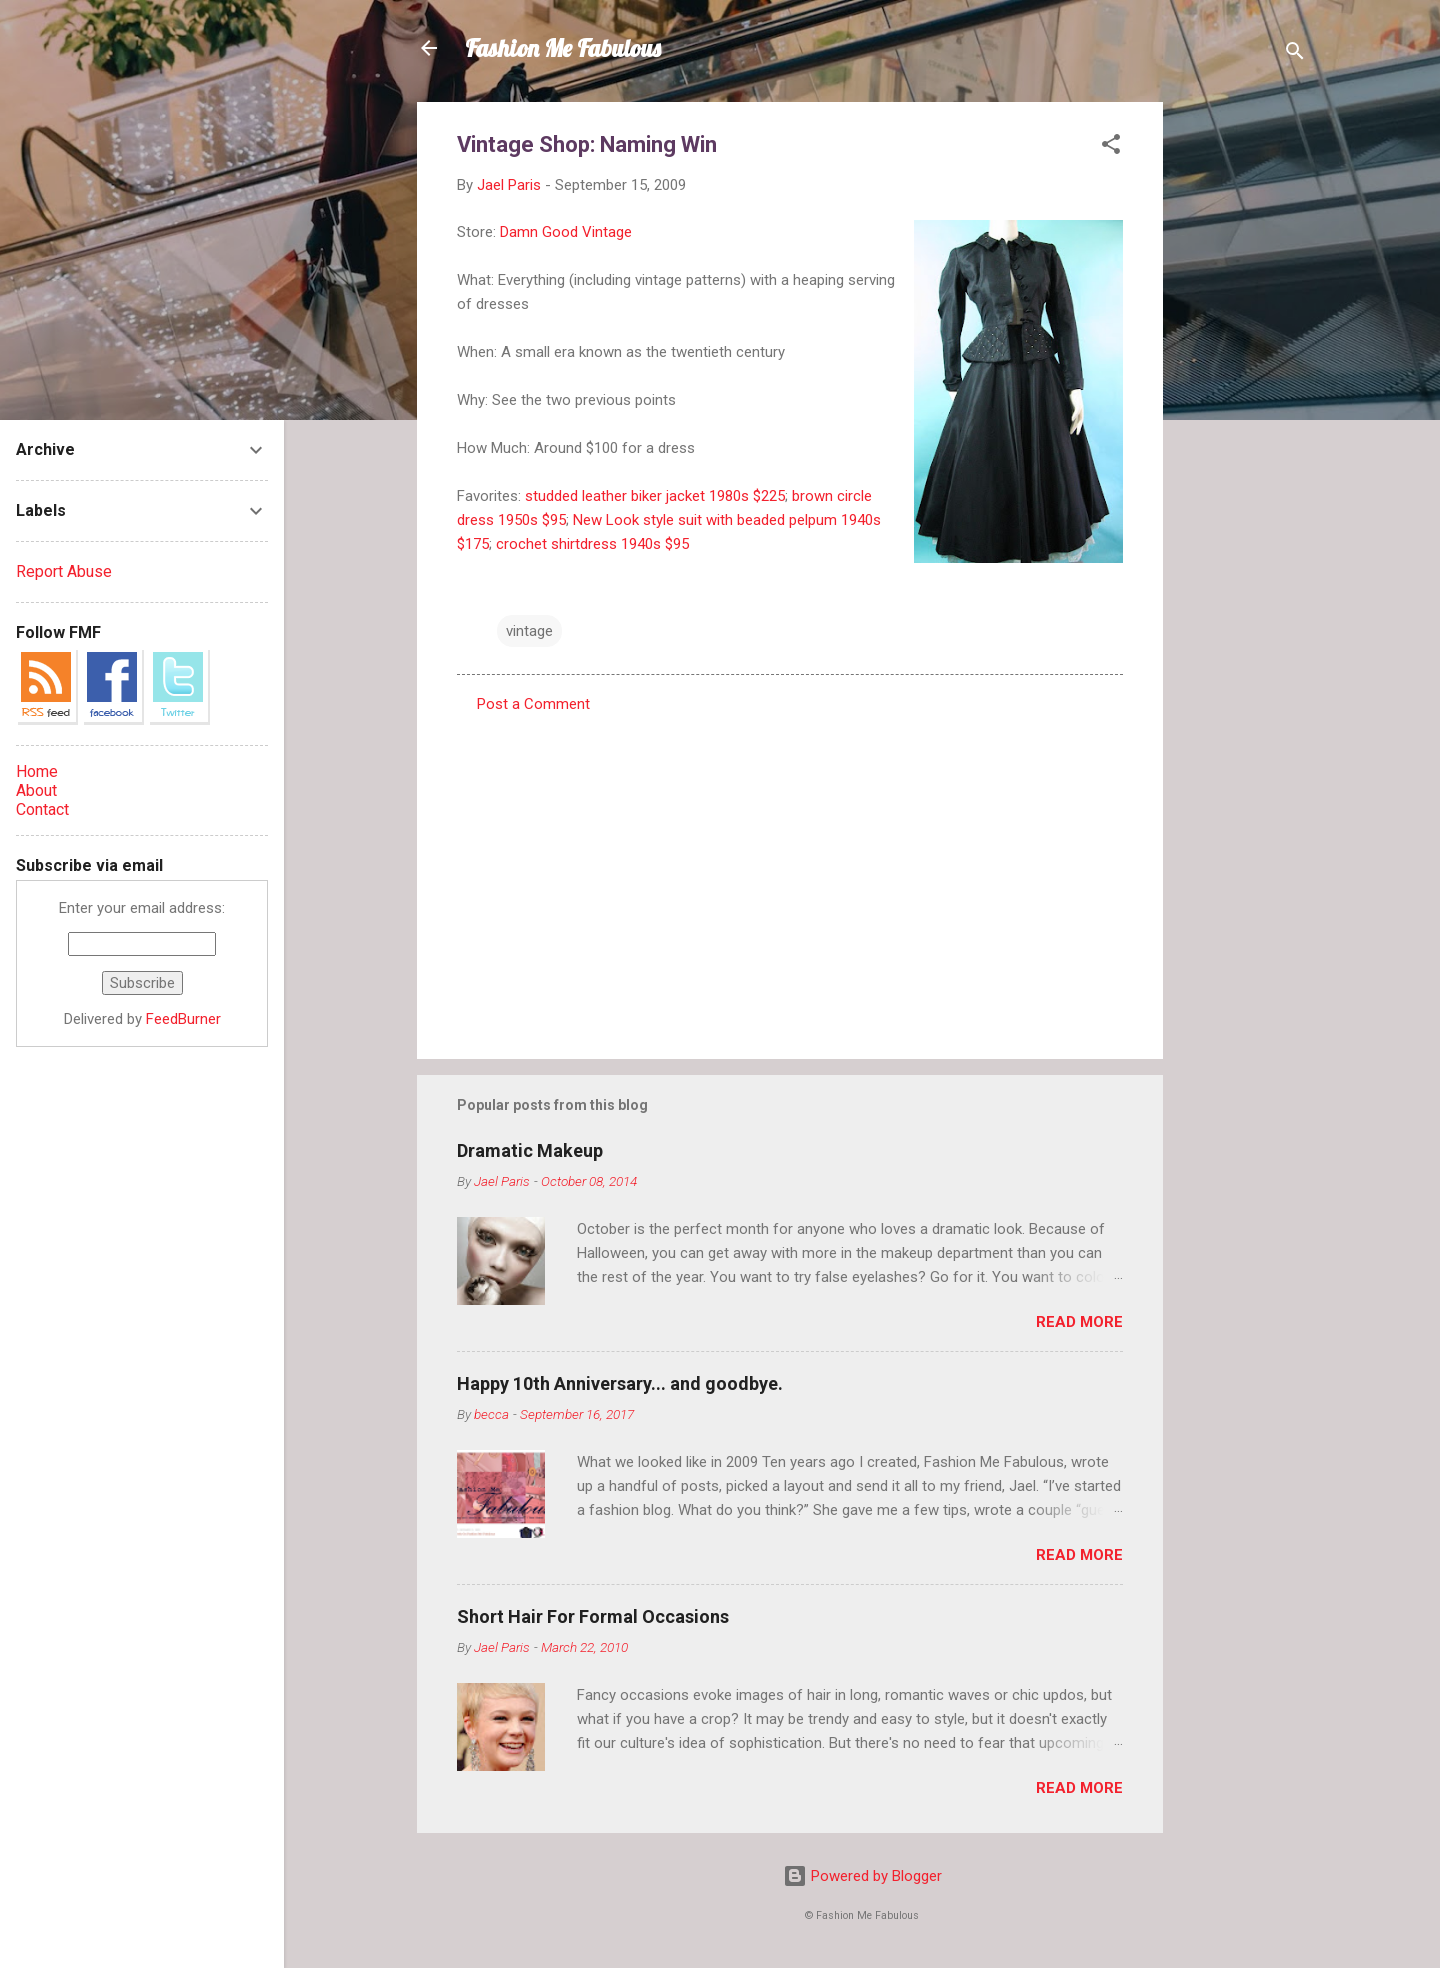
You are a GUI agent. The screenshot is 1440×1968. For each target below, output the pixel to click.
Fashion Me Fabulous (563, 48)
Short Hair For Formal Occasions (593, 1616)
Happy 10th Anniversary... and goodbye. (620, 1383)
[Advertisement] (1243, 402)
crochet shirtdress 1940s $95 (592, 544)
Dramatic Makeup (530, 1150)
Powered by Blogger (862, 1876)
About (36, 790)
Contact (42, 809)
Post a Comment (533, 704)
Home (37, 771)
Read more (1079, 1322)
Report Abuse (64, 571)
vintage (529, 631)
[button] (1111, 147)
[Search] (1295, 54)
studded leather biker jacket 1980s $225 (655, 496)
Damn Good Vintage (566, 232)
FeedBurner (183, 1019)
